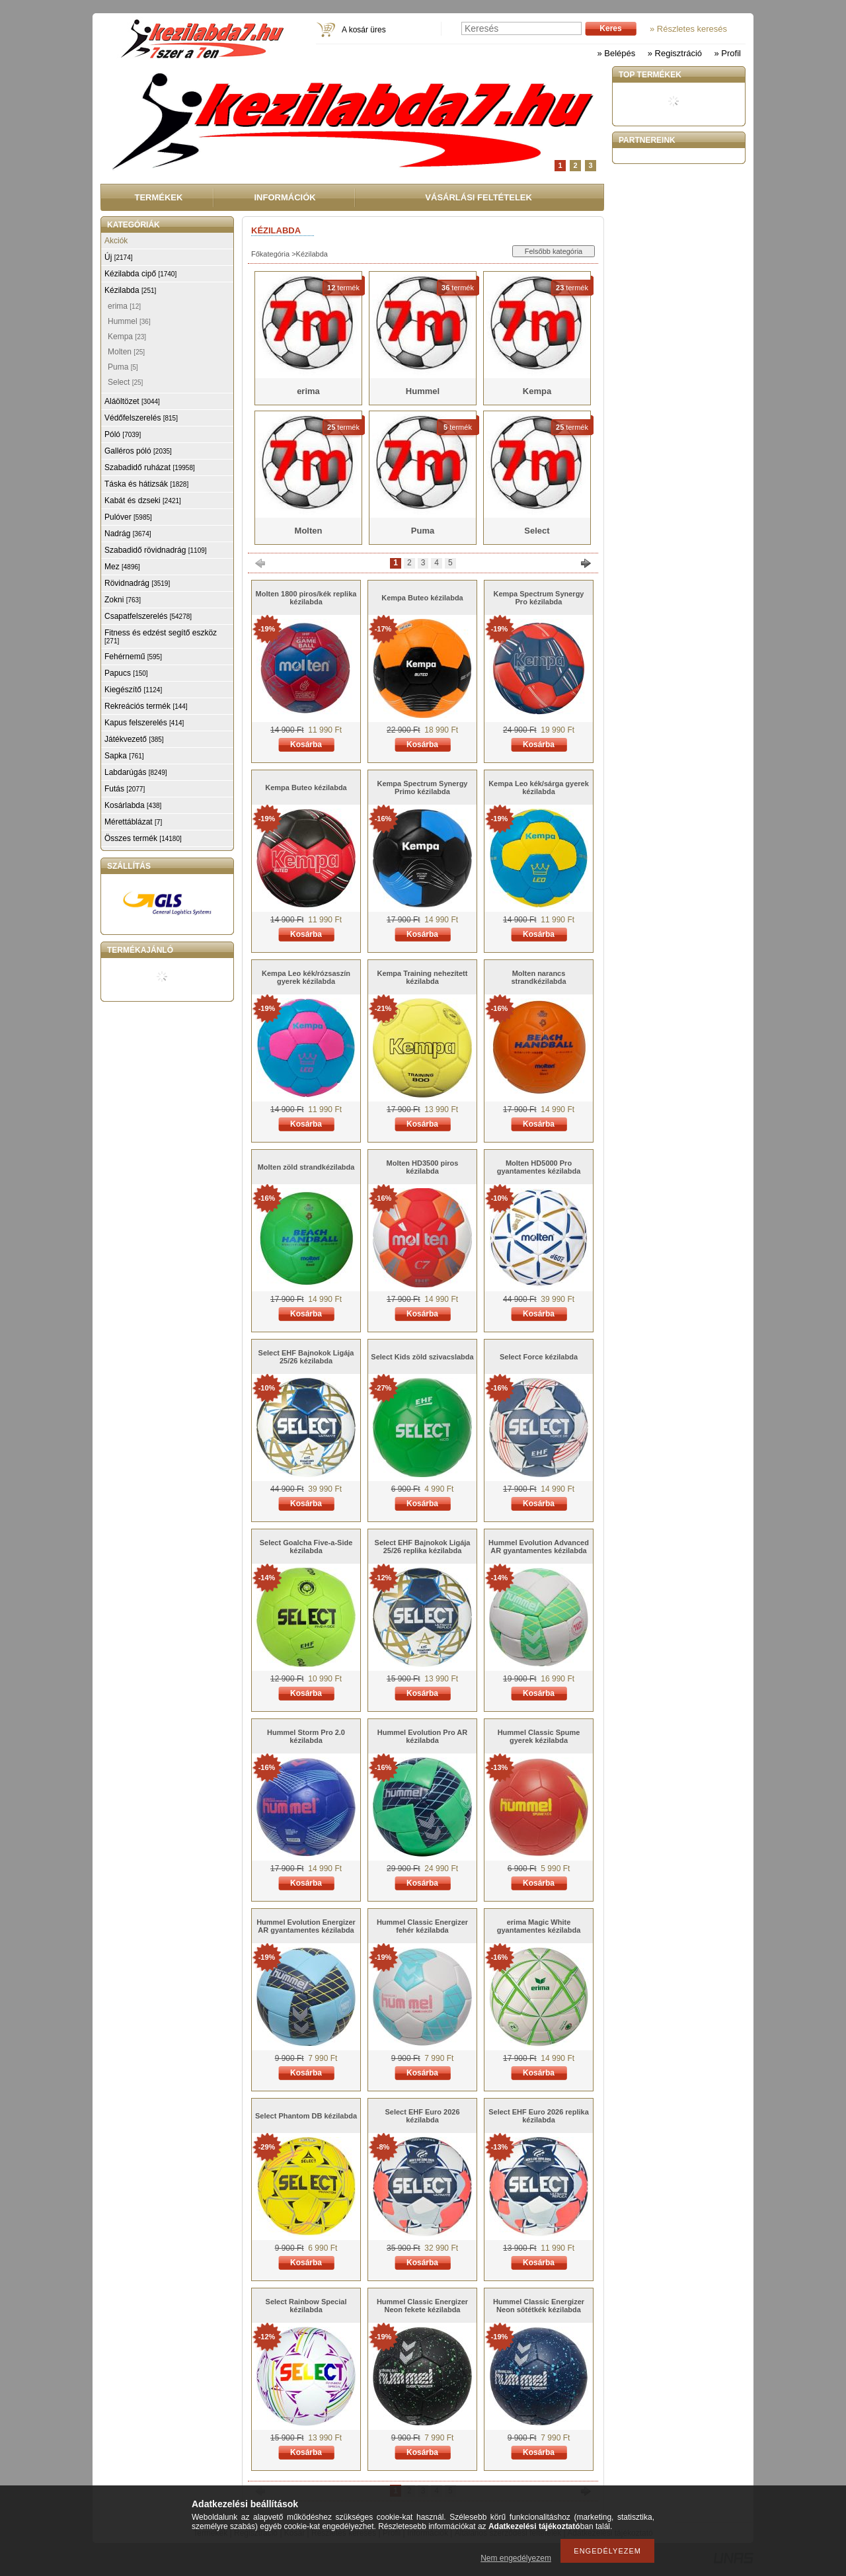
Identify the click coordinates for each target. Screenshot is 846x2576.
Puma (123, 367)
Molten (126, 351)
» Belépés (616, 53)
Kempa (127, 336)
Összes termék (143, 838)
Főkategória (270, 254)
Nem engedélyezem (516, 2558)
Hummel (129, 321)
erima (124, 306)
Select (125, 382)
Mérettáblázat (133, 821)
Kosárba (306, 744)
